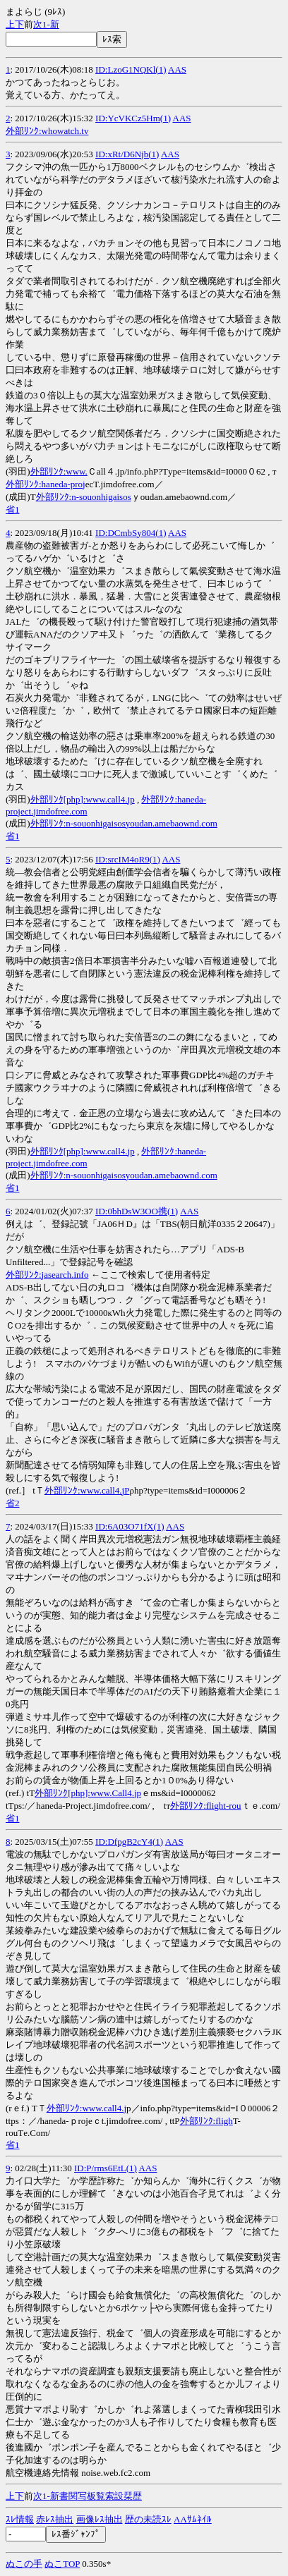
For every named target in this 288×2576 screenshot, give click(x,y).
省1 (13, 509)
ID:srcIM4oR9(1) (127, 859)
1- (46, 24)
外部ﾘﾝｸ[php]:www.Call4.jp (88, 1793)
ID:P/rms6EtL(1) (105, 2168)
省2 (13, 1503)
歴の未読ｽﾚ (148, 2519)
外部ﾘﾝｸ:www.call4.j (86, 2108)
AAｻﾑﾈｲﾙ (193, 2519)
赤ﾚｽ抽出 (54, 2519)
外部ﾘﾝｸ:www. (59, 471)
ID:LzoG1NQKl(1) (130, 69)
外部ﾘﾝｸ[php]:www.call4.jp (82, 799)
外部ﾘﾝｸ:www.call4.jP (87, 1490)
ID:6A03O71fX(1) (129, 1526)
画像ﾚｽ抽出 (99, 2519)
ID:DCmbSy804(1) (130, 532)
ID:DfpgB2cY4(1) (129, 1841)
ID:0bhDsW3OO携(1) (136, 1211)
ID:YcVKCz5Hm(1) (133, 118)
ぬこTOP (62, 2563)
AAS (177, 69)
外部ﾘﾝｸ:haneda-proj (45, 484)
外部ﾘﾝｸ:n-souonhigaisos (83, 497)
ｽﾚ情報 (20, 2519)
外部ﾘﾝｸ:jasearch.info (47, 1274)
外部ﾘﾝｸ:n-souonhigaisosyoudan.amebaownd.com (123, 823)
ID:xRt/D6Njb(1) (127, 154)
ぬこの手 (24, 2563)
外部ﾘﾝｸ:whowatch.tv (47, 131)
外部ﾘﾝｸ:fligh (206, 2121)
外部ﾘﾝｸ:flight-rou (205, 1805)
